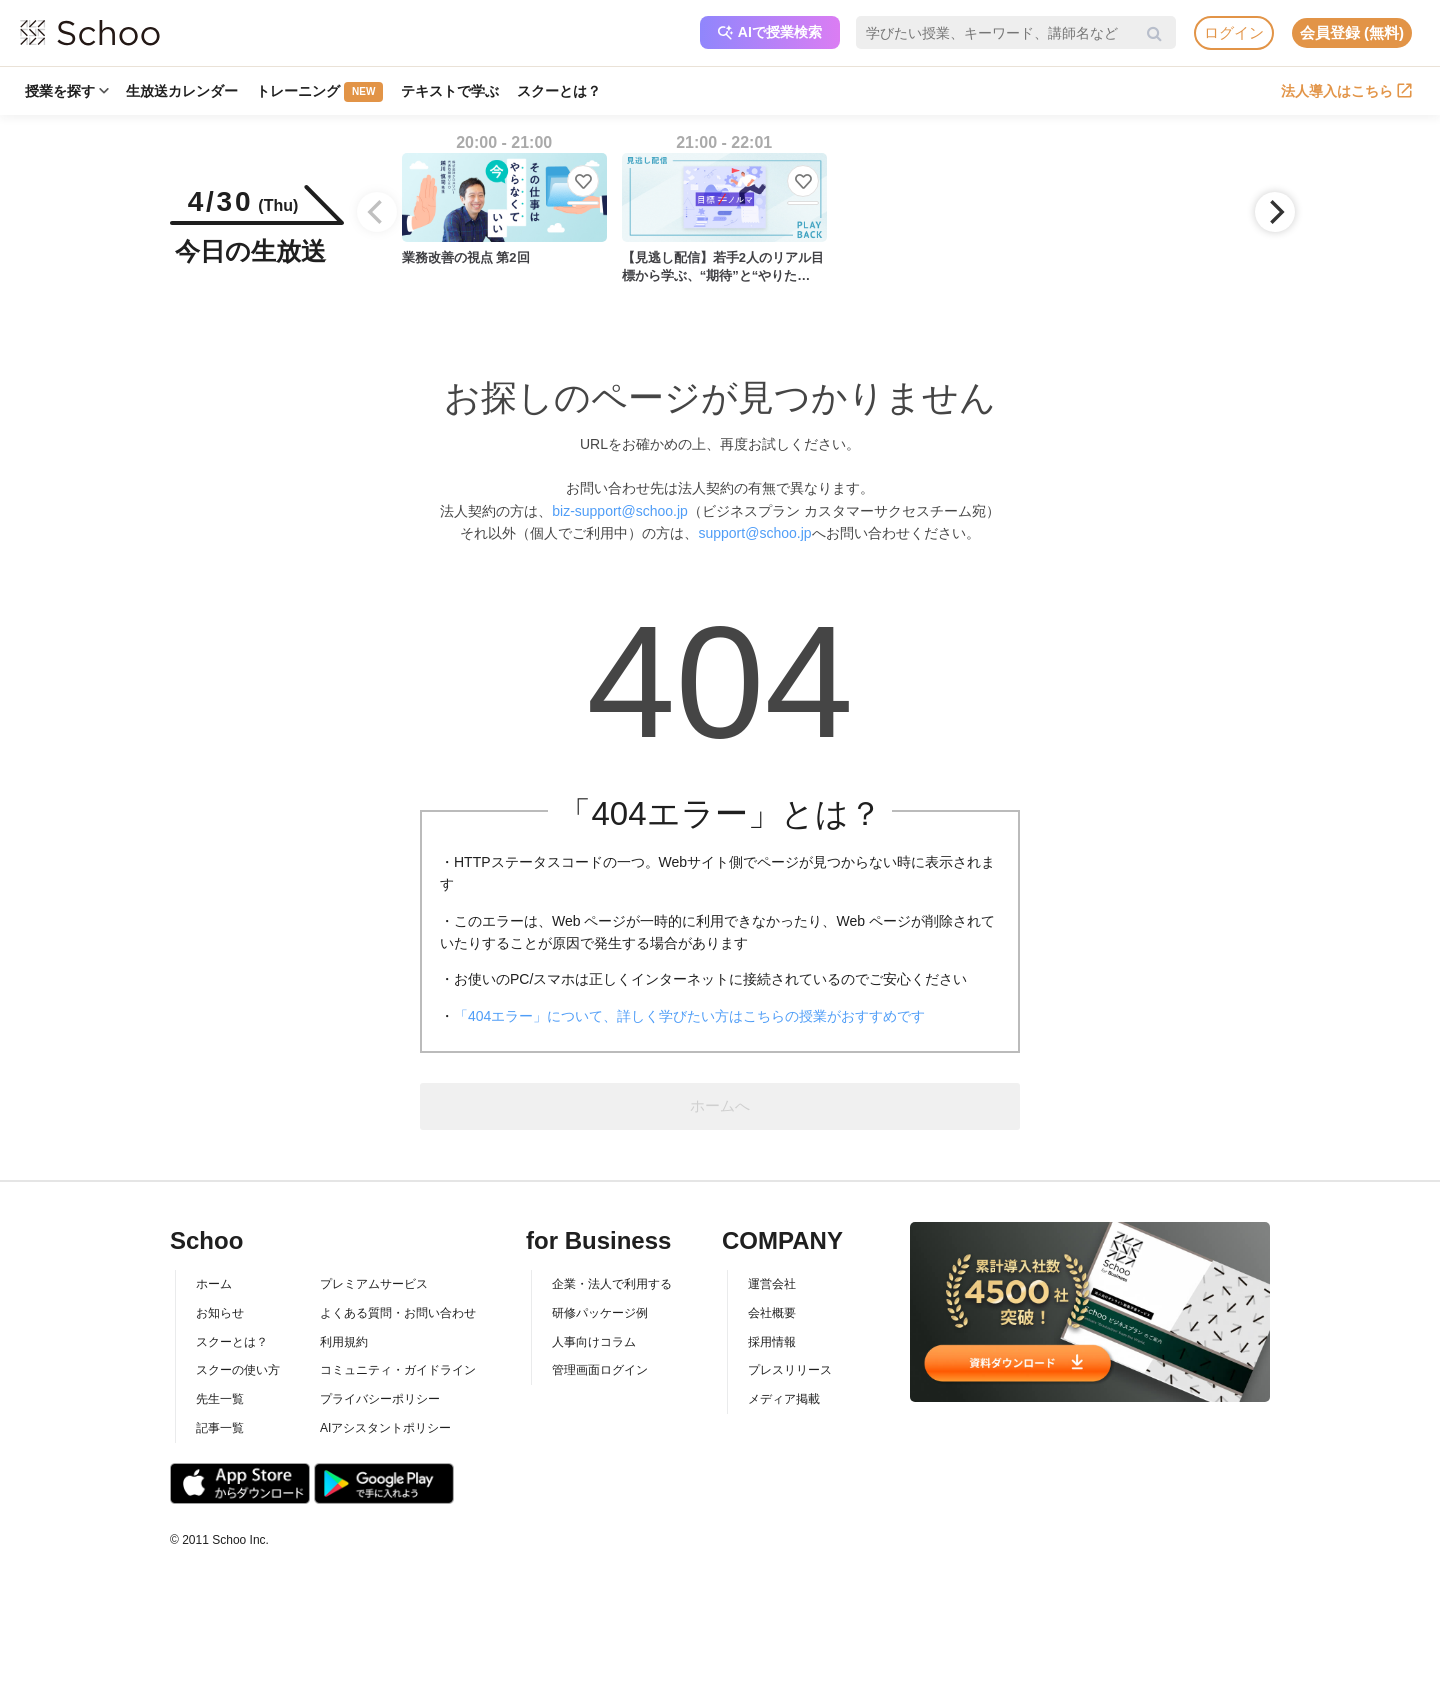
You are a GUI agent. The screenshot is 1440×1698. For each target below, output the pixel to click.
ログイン (1234, 32)
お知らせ (220, 1313)
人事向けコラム (594, 1342)
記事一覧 (220, 1428)
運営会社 (772, 1284)
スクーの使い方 (238, 1370)
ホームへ (720, 1105)
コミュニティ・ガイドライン (398, 1370)
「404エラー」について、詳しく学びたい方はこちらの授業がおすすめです (689, 1016)
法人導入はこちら (1346, 91)
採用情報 (772, 1342)
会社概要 (772, 1313)
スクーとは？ (560, 91)
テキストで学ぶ (451, 91)
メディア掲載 (784, 1399)
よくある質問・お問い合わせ (398, 1313)
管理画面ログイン (600, 1370)
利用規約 (344, 1342)
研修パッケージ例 (600, 1313)
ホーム (214, 1284)
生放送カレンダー (183, 91)
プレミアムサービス (374, 1284)
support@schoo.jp (754, 533)
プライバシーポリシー (380, 1399)
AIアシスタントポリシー (385, 1428)
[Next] (1275, 212)
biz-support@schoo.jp (620, 511)
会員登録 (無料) (1352, 32)
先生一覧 (220, 1399)
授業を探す (67, 91)
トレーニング (320, 92)
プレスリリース (790, 1370)
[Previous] (377, 212)
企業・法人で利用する (612, 1284)
